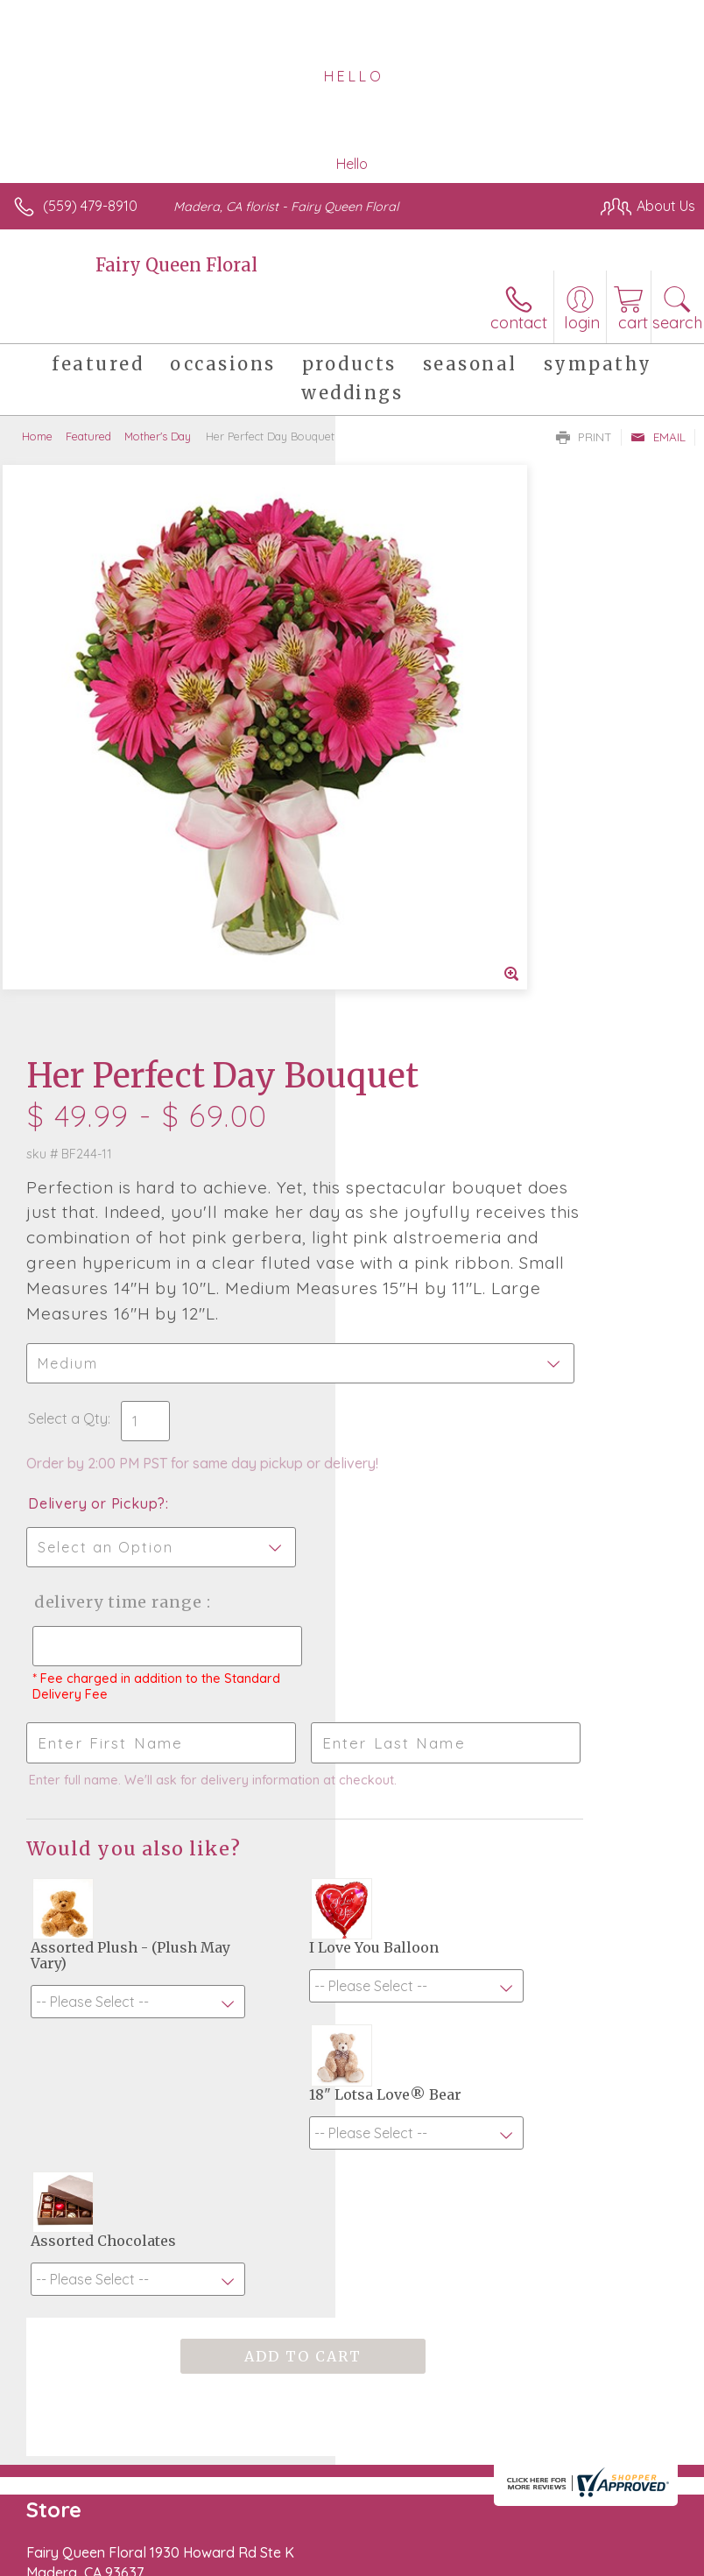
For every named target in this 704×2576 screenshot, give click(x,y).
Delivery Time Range (420, 1175)
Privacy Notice (169, 2568)
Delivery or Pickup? (432, 1059)
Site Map (402, 2568)
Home (37, 436)
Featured (88, 436)
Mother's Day (157, 436)
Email (658, 437)
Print (584, 437)
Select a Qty (403, 957)
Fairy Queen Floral (176, 265)
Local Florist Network (294, 2568)
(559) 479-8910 (90, 206)
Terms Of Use (65, 2568)
